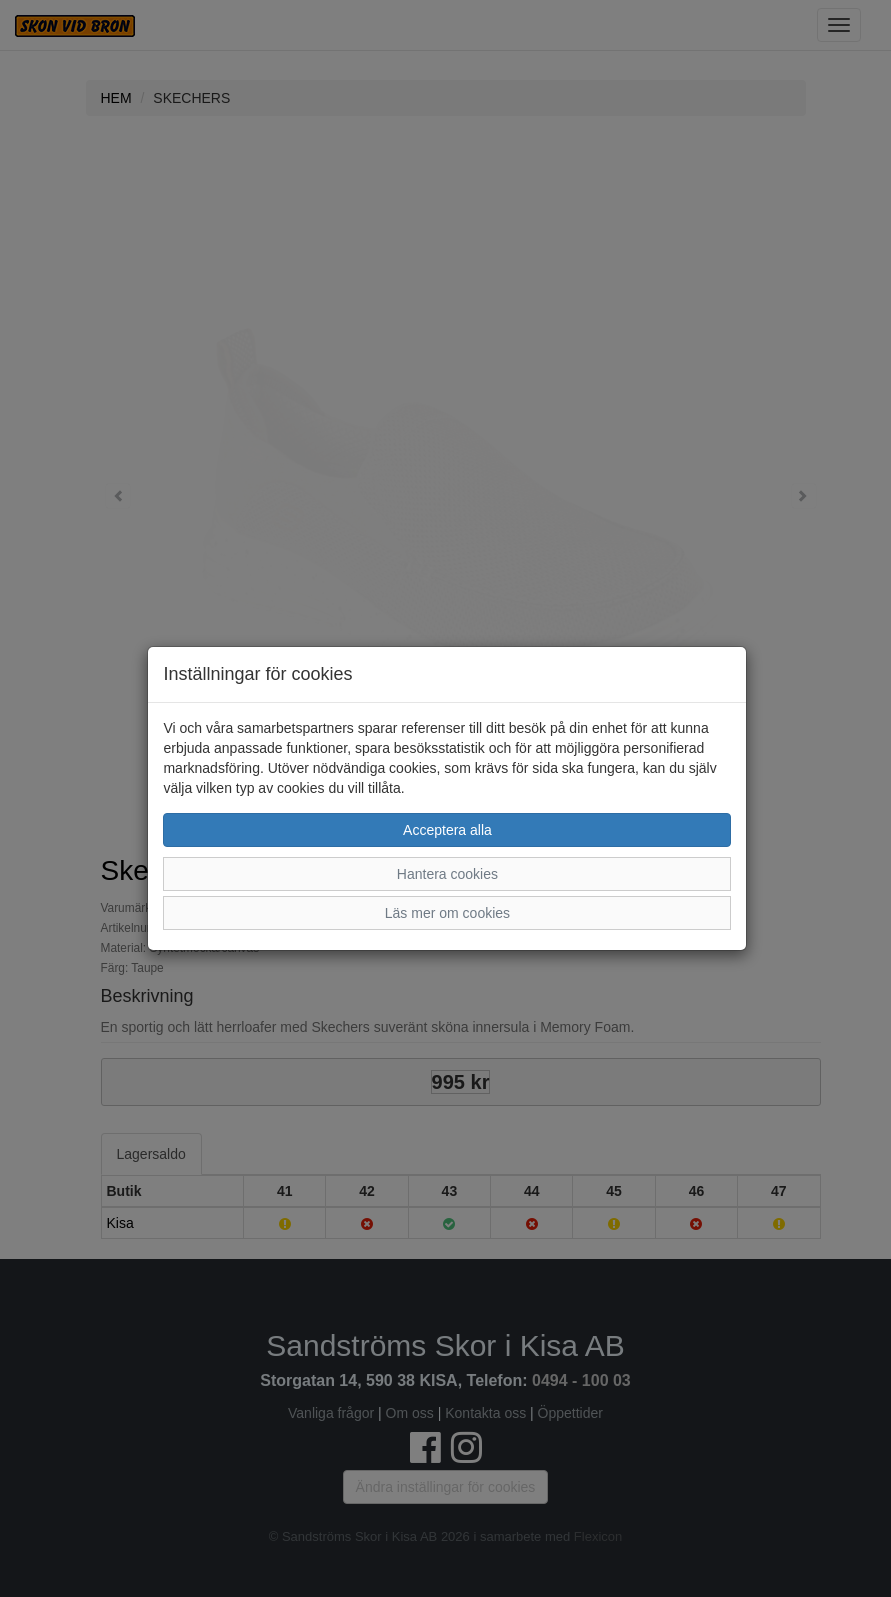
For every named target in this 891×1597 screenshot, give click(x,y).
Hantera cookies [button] (447, 874)
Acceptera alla (447, 830)
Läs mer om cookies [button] (447, 913)
